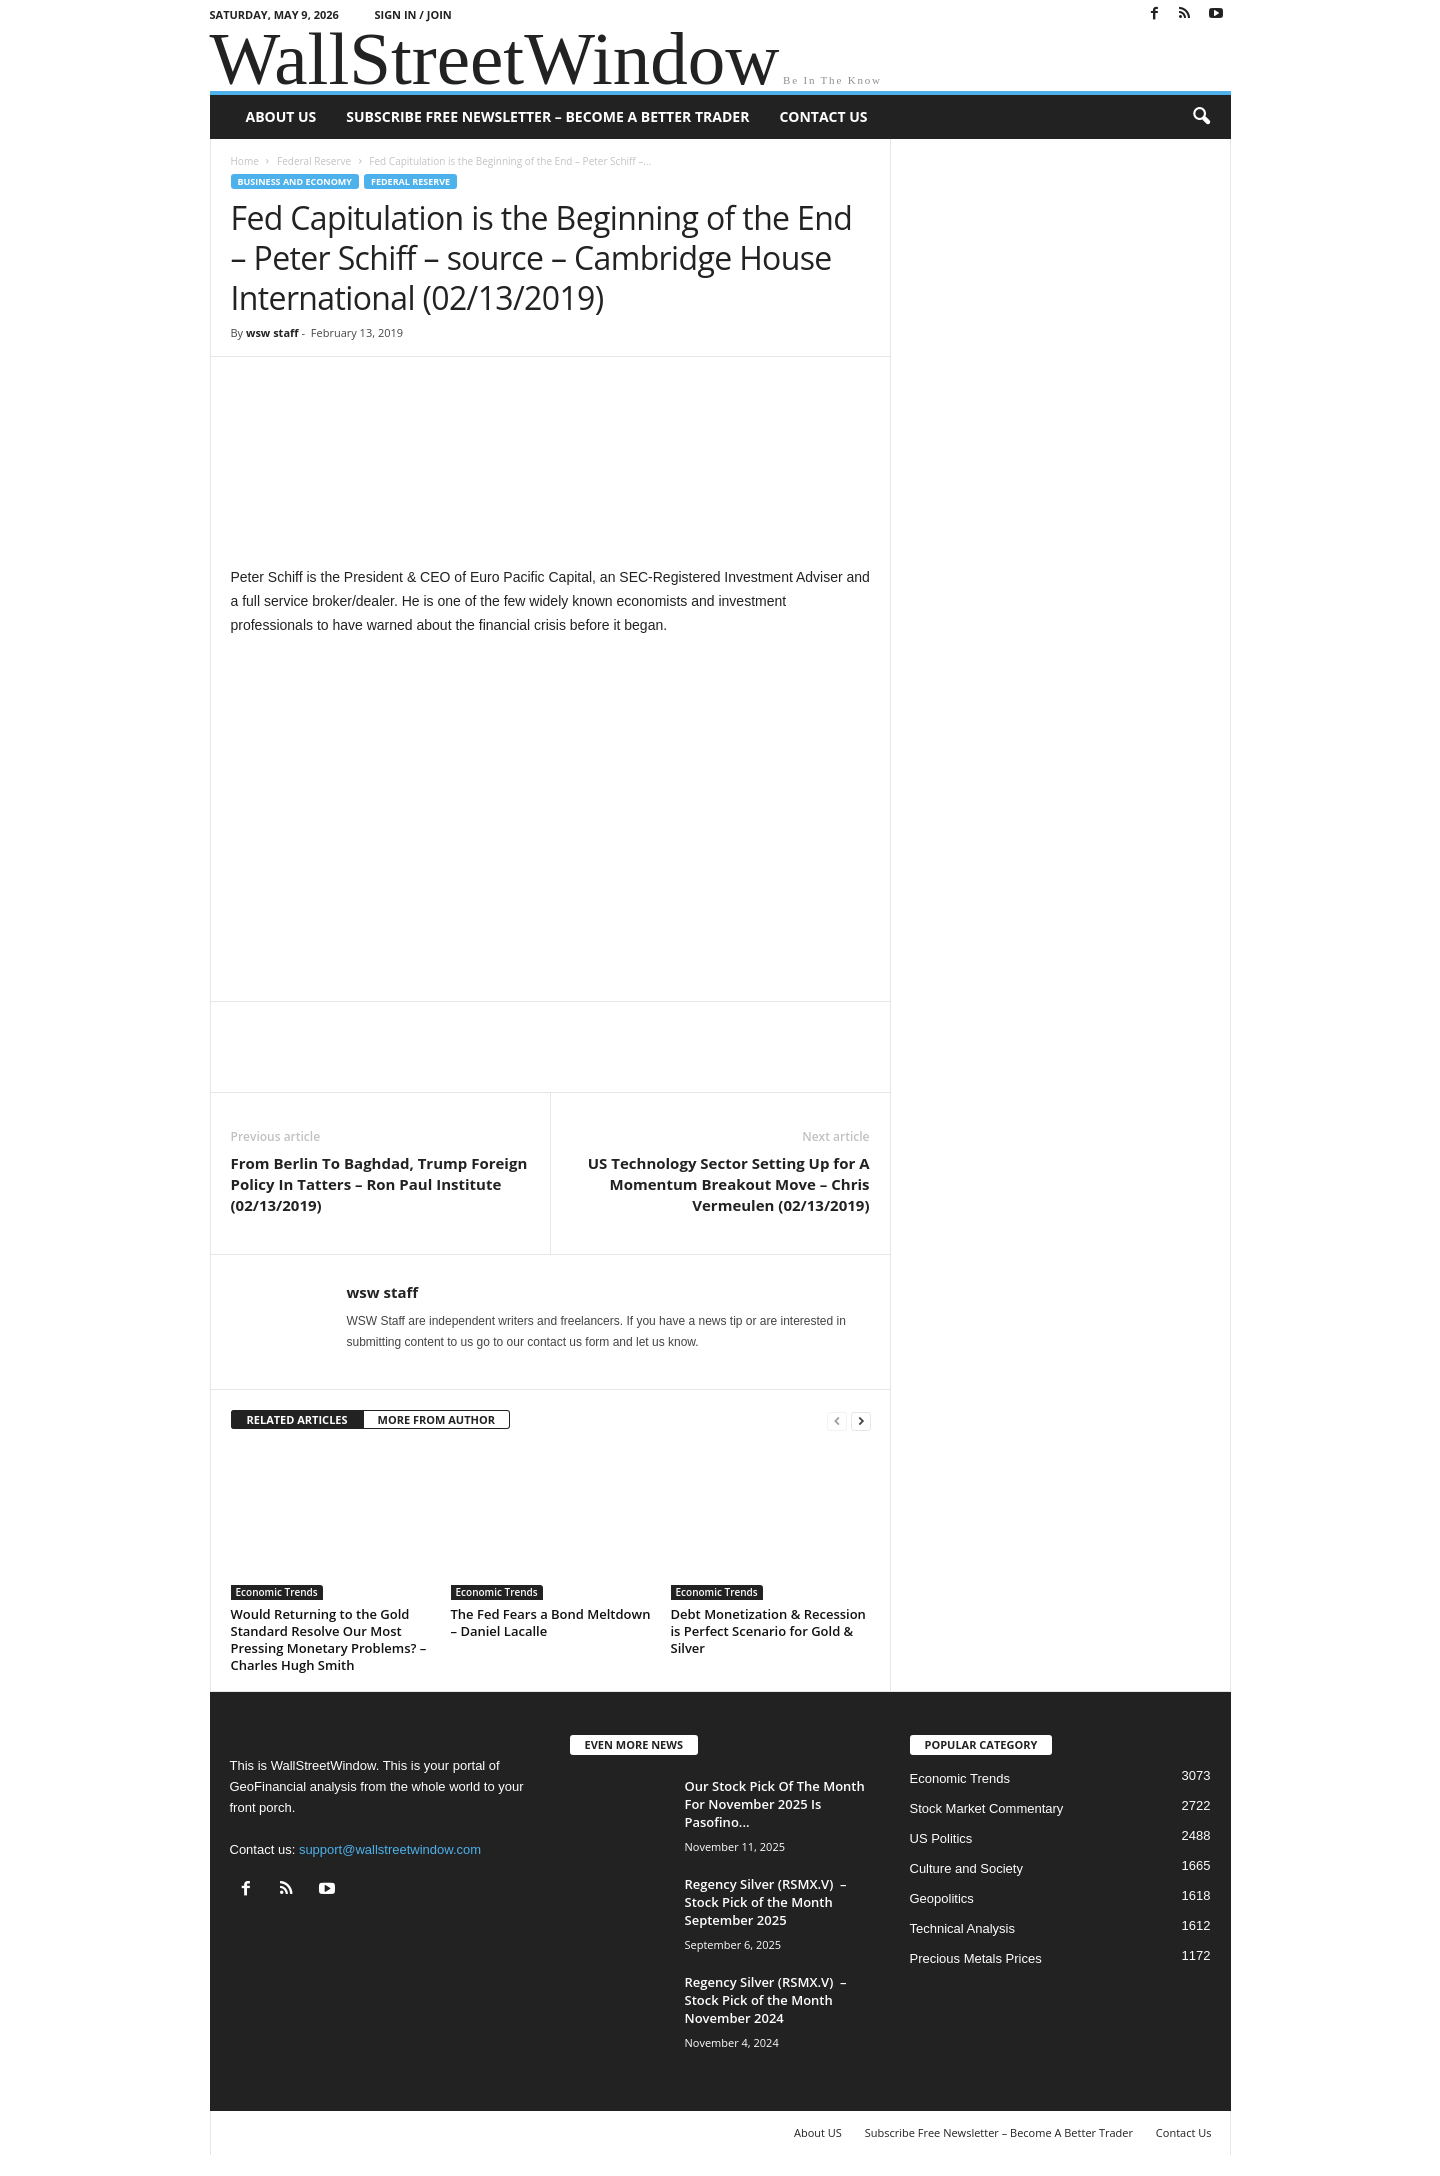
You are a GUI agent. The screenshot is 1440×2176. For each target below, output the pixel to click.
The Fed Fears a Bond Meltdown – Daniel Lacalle (551, 1622)
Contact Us (823, 116)
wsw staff (272, 332)
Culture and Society (966, 1868)
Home (245, 161)
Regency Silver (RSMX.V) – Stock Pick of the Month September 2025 (766, 1902)
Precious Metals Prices (976, 1958)
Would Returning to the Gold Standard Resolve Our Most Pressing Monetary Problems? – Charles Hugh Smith (329, 1639)
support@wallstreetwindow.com (390, 1849)
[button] (1201, 117)
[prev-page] (837, 1420)
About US (281, 116)
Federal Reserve (314, 161)
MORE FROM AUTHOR (436, 1419)
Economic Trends (277, 1592)
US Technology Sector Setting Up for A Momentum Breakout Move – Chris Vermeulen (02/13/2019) (729, 1184)
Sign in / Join (412, 14)
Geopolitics (942, 1898)
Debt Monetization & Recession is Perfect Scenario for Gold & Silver (768, 1631)
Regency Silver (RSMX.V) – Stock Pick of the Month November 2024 (766, 2000)
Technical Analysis (963, 1928)
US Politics (941, 1838)
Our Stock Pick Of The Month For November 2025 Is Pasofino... (775, 1804)
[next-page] (861, 1420)
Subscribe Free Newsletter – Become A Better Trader (547, 116)
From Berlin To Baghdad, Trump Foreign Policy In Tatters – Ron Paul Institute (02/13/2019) (379, 1184)
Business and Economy (295, 181)
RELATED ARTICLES (297, 1419)
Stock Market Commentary (987, 1808)
